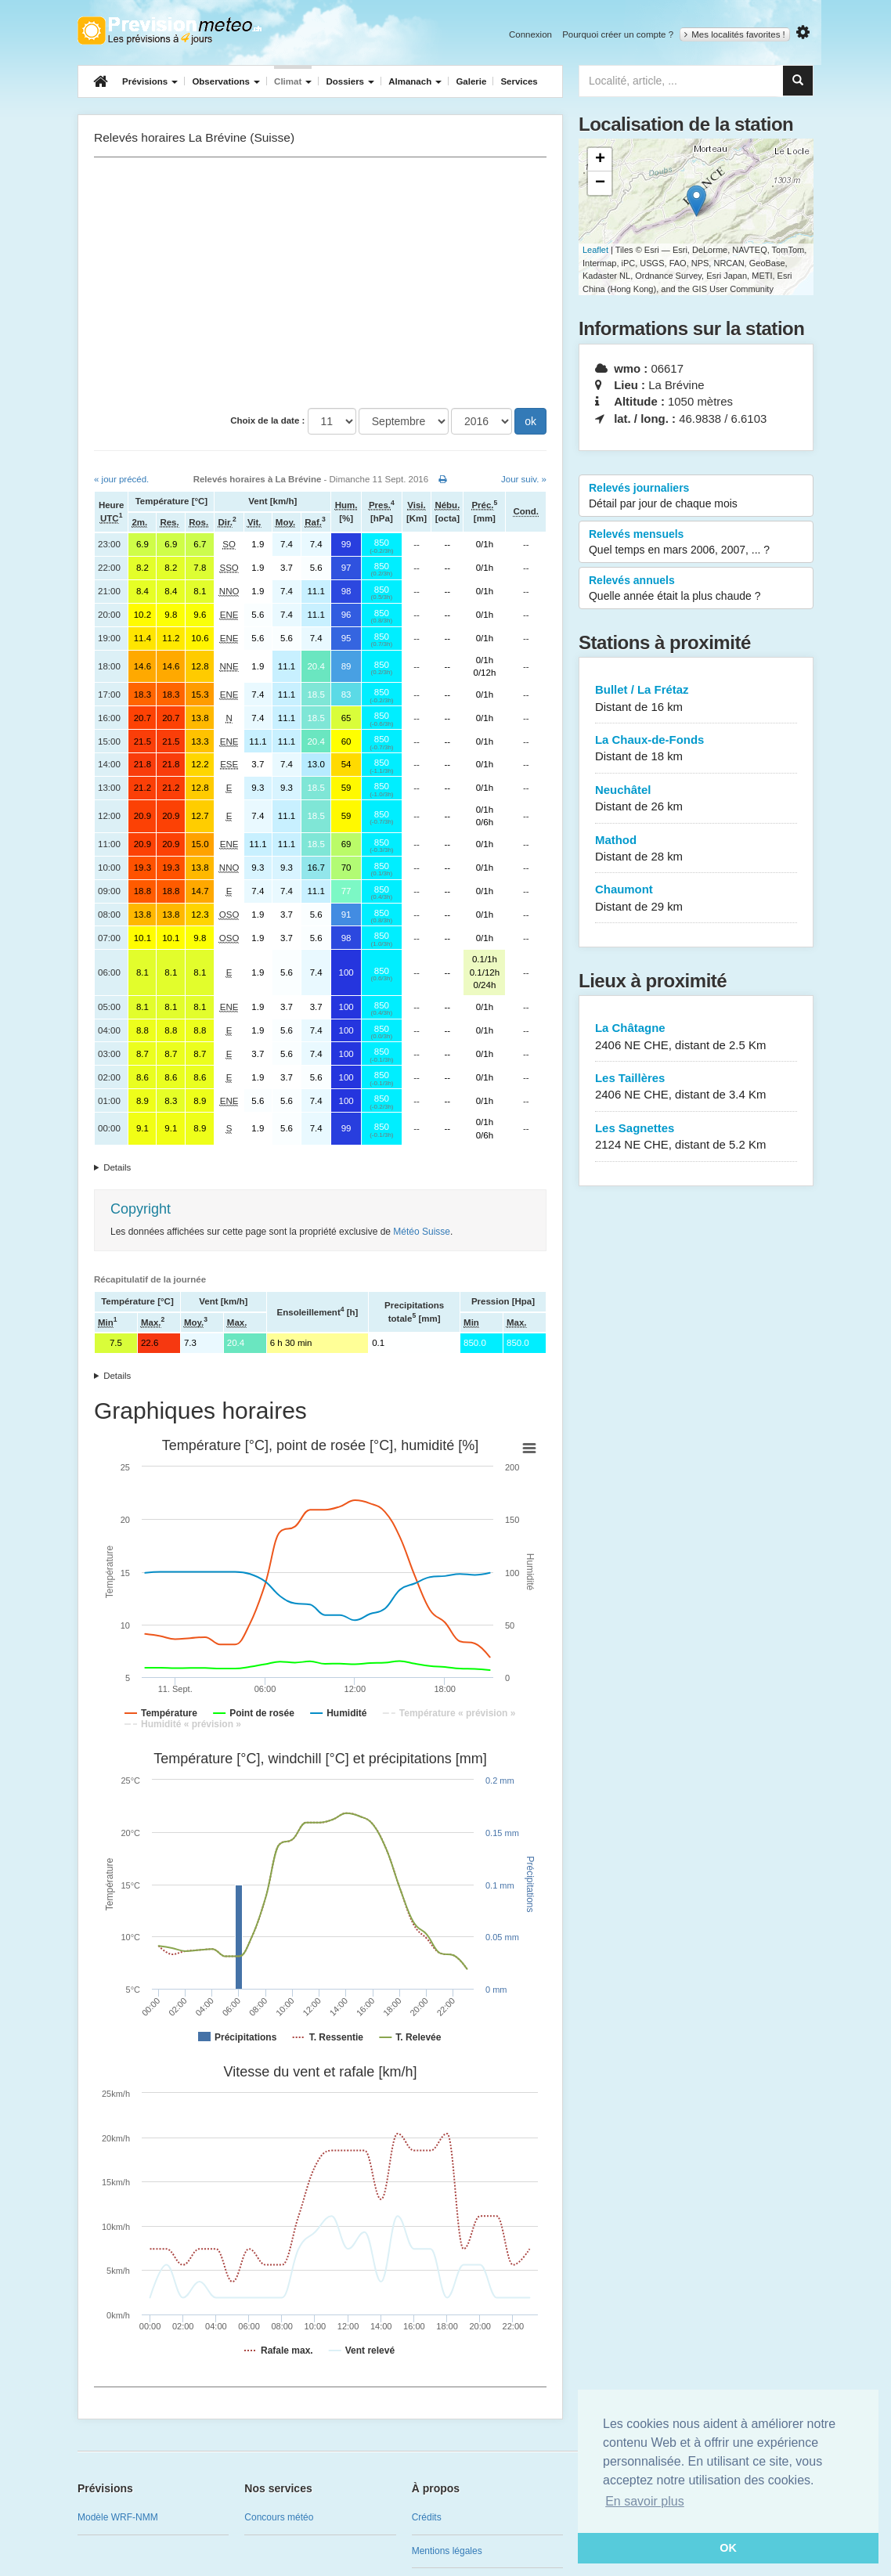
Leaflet (595, 249)
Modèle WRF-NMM (118, 2517)
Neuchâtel (696, 799)
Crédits (427, 2517)
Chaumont (696, 898)
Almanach (415, 81)
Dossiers (350, 81)
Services (518, 81)
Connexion (530, 34)
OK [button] (728, 2548)
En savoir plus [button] (644, 2501)
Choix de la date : (267, 420)
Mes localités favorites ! (734, 34)
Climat (293, 81)
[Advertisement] (320, 282)
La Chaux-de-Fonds (696, 749)
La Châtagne (696, 1037)
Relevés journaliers (696, 496)
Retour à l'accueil (170, 30)
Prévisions (150, 81)
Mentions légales (447, 2550)
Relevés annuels (696, 589)
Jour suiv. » (524, 479)
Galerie (471, 81)
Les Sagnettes (696, 1137)
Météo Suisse (421, 1231)
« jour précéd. (121, 479)
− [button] (600, 183)
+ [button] (600, 159)
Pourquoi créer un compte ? (617, 34)
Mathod (696, 849)
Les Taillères (696, 1087)
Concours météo (278, 2517)
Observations (226, 81)
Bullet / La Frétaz (696, 699)
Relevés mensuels (696, 542)
